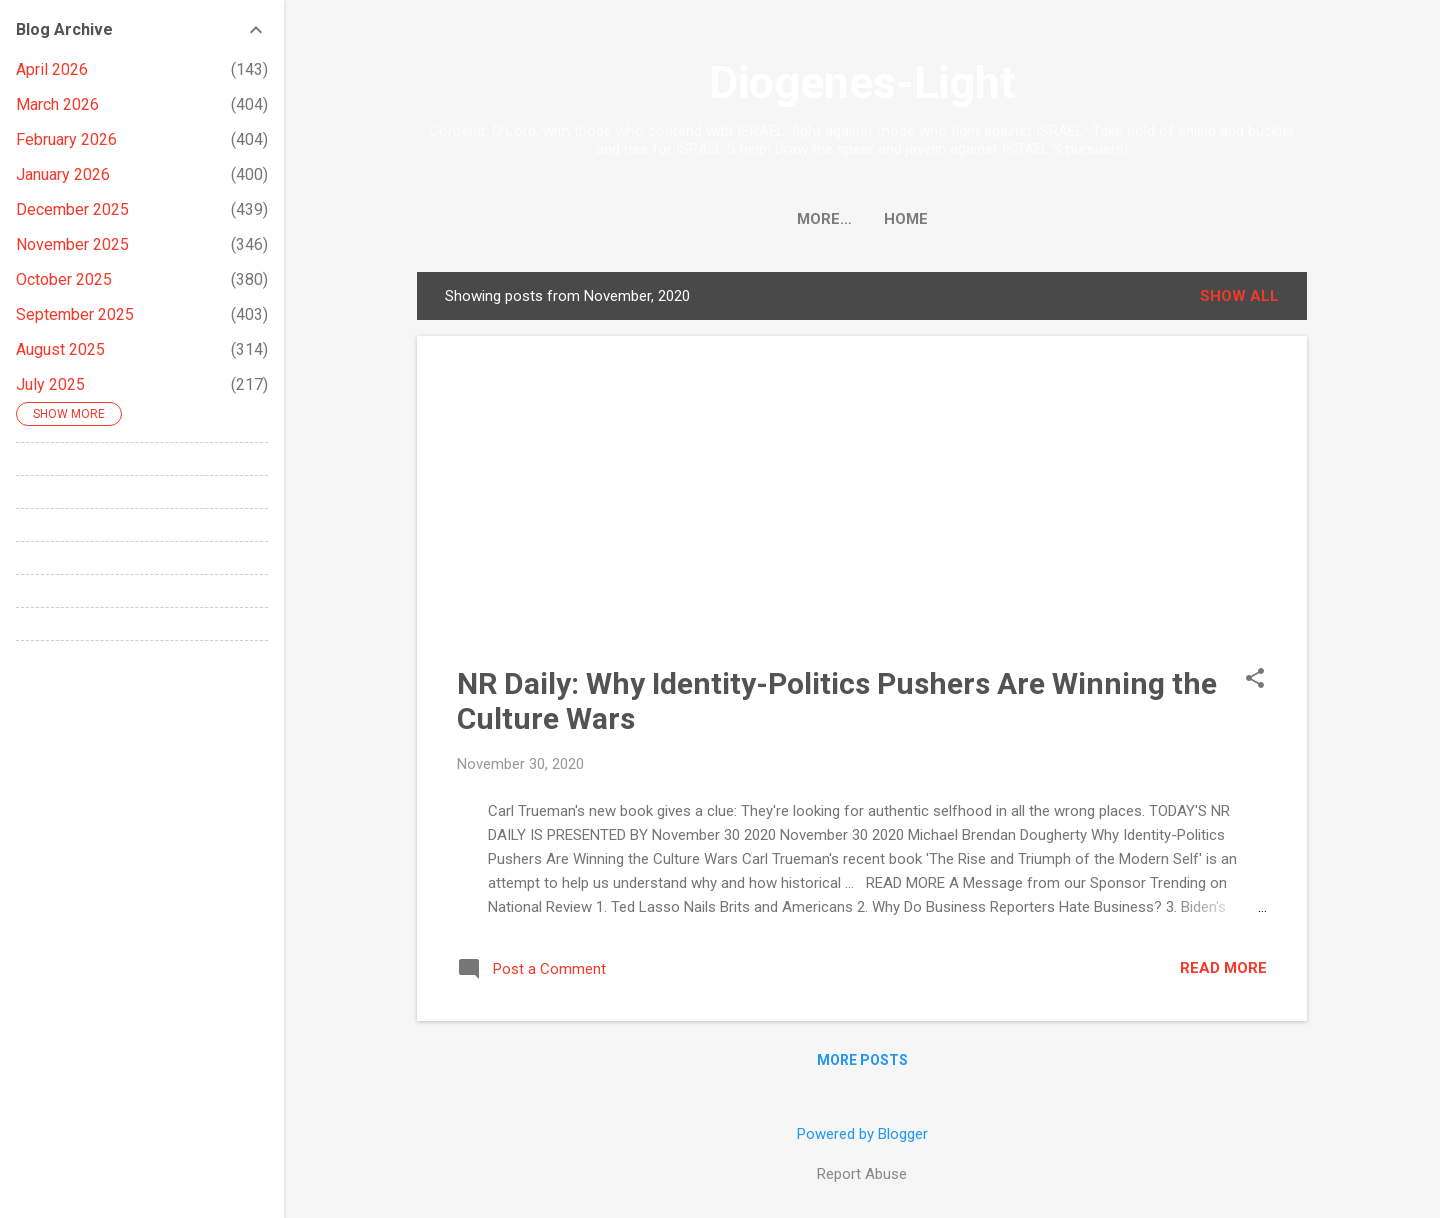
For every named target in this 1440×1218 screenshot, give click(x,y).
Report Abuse (862, 1174)
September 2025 (75, 314)
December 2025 (72, 209)
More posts (862, 1060)
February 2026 (66, 139)
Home (862, 219)
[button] (1255, 680)
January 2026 (63, 174)
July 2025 (50, 384)
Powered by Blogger (862, 1134)
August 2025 (60, 349)
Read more (1223, 968)
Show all (1239, 296)
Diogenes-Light (862, 82)
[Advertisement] (862, 516)
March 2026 (57, 104)
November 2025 (72, 244)
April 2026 (52, 69)
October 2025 (64, 279)
